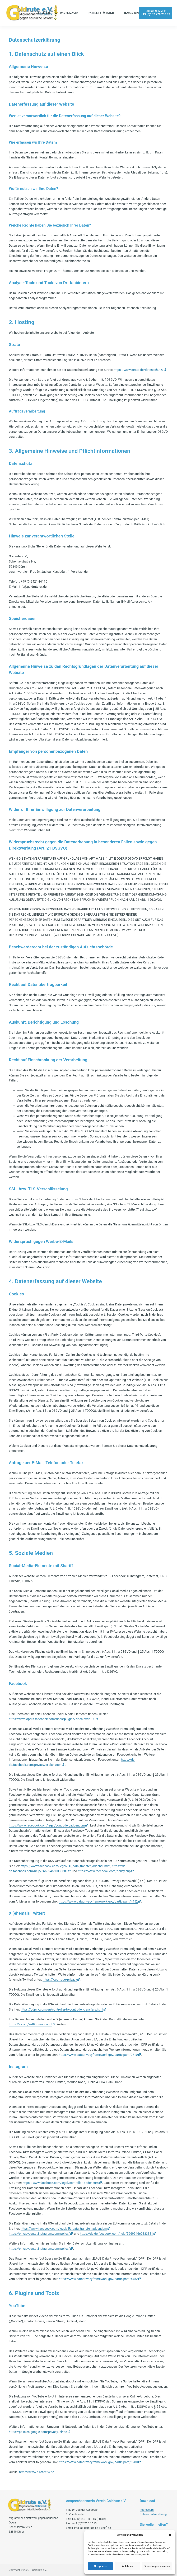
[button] (170, 2535)
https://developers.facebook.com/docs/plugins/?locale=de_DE (52, 1719)
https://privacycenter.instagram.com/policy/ (39, 2233)
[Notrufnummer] (155, 13)
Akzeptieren (100, 2566)
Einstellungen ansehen (157, 2566)
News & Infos (132, 12)
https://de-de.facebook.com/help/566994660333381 (116, 2233)
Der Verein (43, 12)
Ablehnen (127, 2566)
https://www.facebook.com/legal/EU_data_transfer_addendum (64, 1866)
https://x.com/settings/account (30, 2024)
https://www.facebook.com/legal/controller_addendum (47, 1825)
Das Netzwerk (69, 12)
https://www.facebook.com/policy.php (104, 1871)
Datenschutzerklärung (153, 2514)
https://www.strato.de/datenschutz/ (138, 370)
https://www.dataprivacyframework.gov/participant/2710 (98, 2055)
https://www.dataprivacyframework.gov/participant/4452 (98, 1901)
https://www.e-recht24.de (36, 2472)
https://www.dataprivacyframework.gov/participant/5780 (98, 2462)
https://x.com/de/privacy (60, 1979)
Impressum (147, 2509)
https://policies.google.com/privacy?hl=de (38, 2432)
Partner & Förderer (101, 12)
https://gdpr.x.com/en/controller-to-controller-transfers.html (62, 2009)
